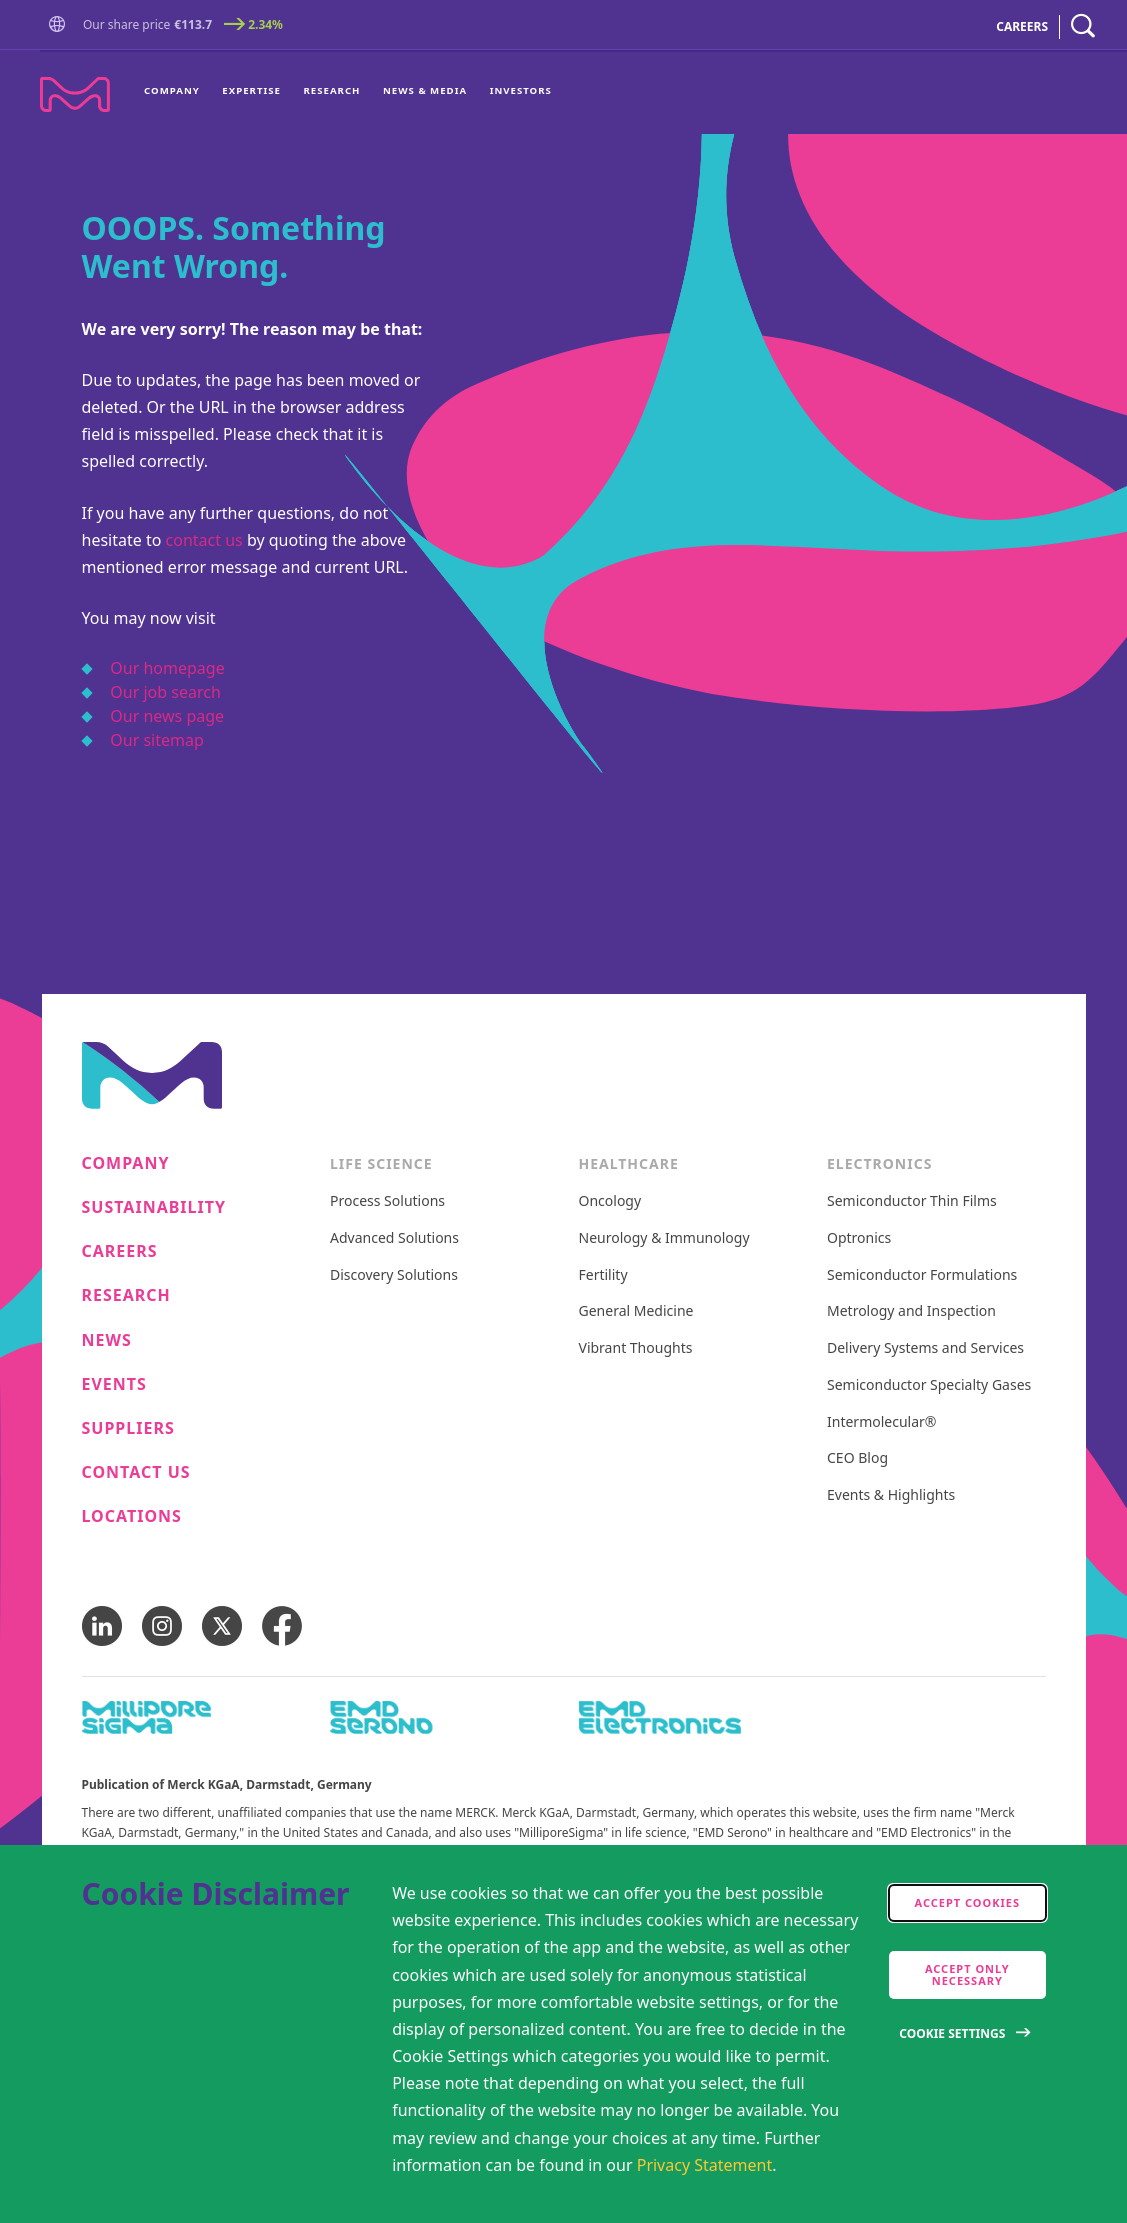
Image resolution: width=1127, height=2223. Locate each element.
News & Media (425, 90)
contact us (204, 540)
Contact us (136, 1472)
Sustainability (154, 1207)
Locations (132, 1516)
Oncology (610, 1201)
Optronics (859, 1238)
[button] (61, 26)
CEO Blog (857, 1458)
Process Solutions (387, 1201)
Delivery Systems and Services (925, 1348)
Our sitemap (157, 740)
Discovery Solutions (394, 1275)
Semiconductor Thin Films (912, 1201)
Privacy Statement (705, 2165)
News (107, 1340)
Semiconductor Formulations (922, 1275)
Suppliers (128, 1428)
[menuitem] (177, 93)
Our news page (167, 716)
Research (331, 90)
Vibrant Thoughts (636, 1348)
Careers (120, 1251)
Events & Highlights (891, 1495)
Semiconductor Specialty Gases (929, 1385)
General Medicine (636, 1311)
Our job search (165, 692)
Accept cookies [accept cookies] (968, 1902)
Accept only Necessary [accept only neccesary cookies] (967, 1974)
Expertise (251, 90)
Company (172, 90)
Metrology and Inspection (911, 1311)
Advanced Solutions (394, 1238)
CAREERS (1022, 26)
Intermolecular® (881, 1422)
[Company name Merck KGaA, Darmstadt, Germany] (75, 94)
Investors (521, 90)
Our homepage (167, 668)
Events (114, 1384)
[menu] (348, 93)
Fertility (603, 1275)
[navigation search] (1083, 26)
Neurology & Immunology (664, 1238)
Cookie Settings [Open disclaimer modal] (952, 2033)
